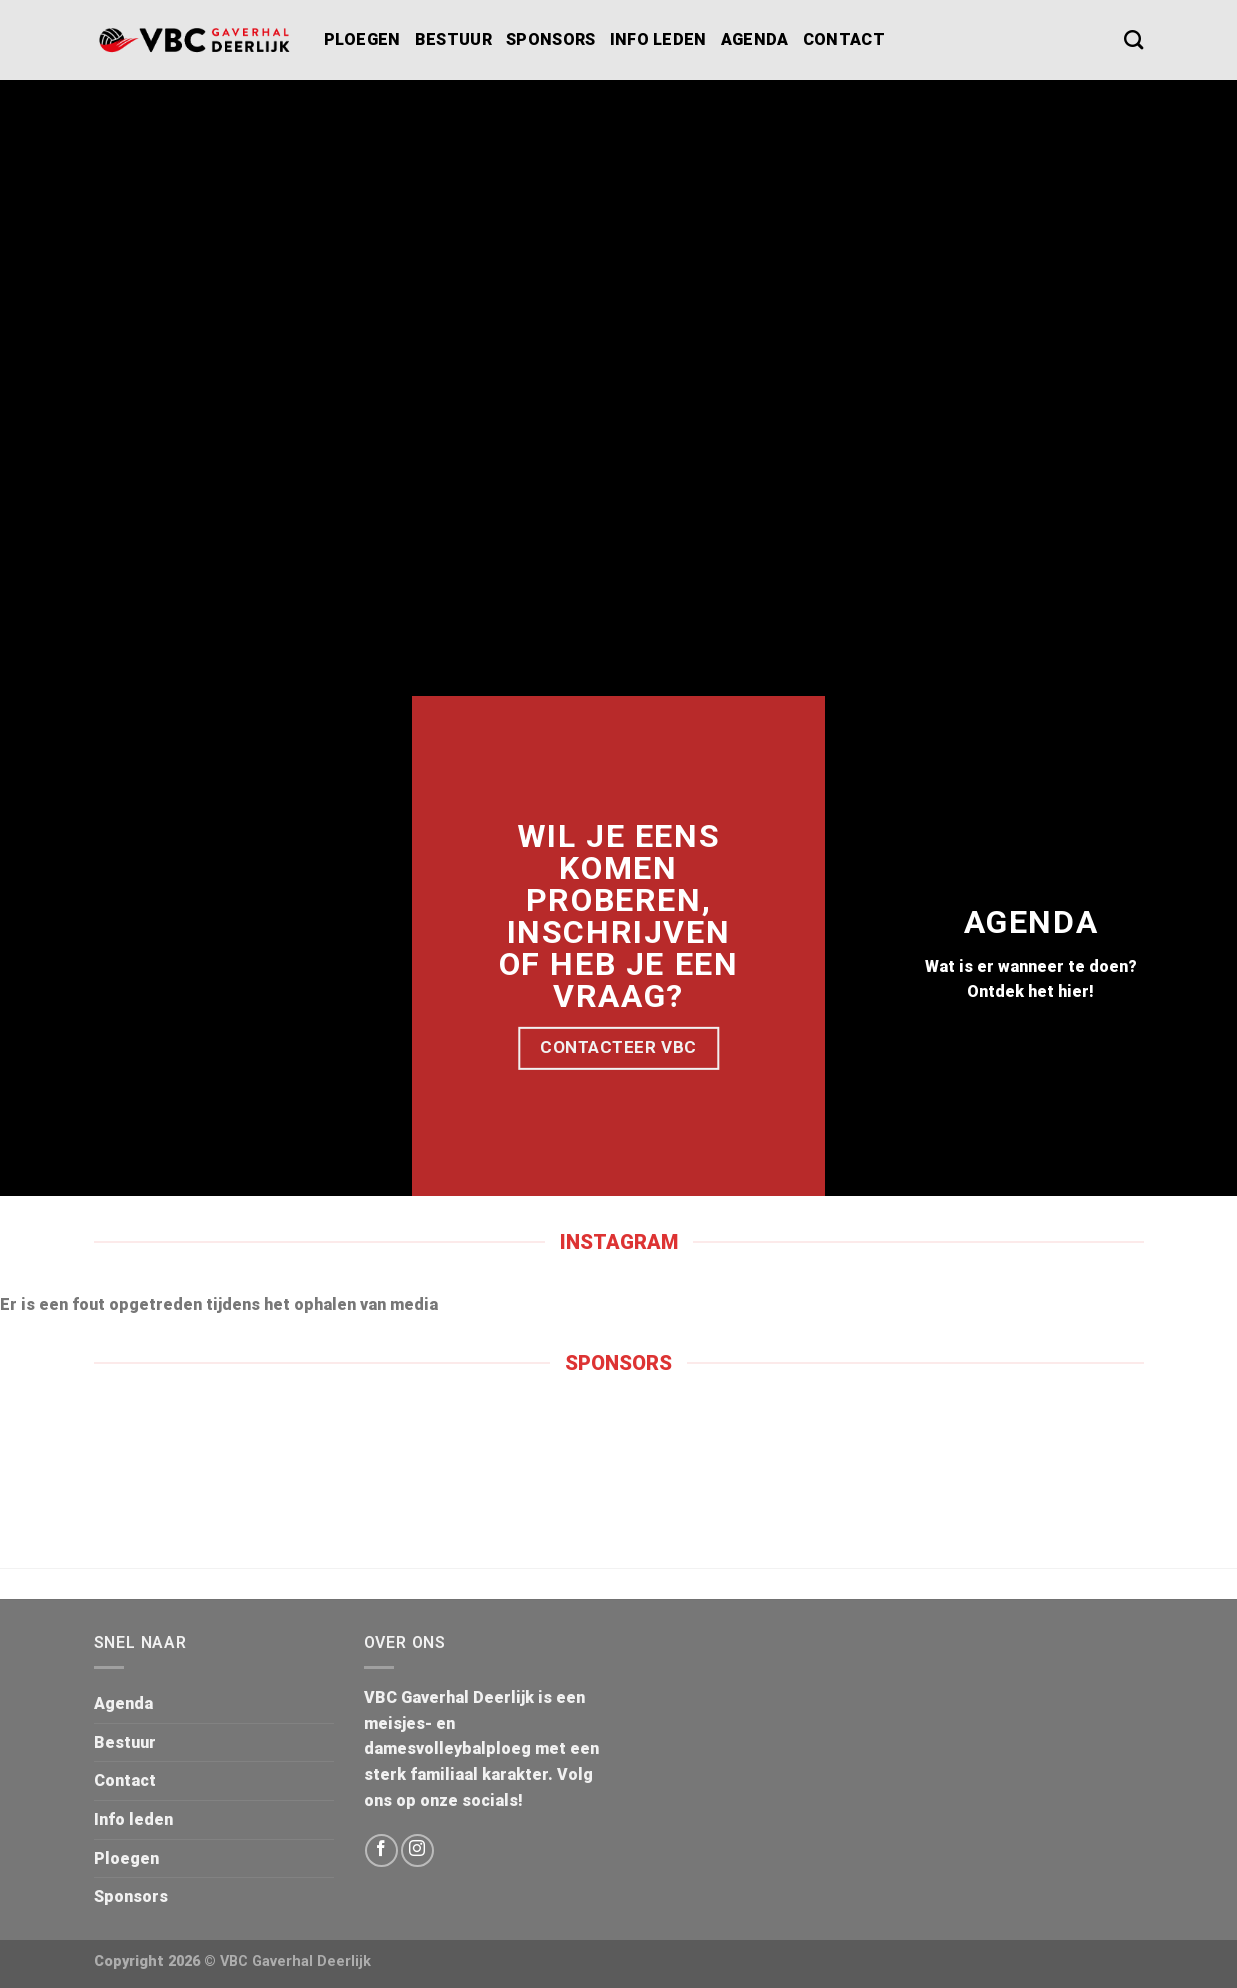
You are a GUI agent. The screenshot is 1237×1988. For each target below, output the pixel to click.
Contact (844, 39)
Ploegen (362, 39)
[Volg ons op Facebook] (381, 1850)
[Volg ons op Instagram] (417, 1850)
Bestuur (453, 39)
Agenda (755, 39)
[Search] (1133, 39)
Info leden (658, 39)
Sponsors (551, 39)
